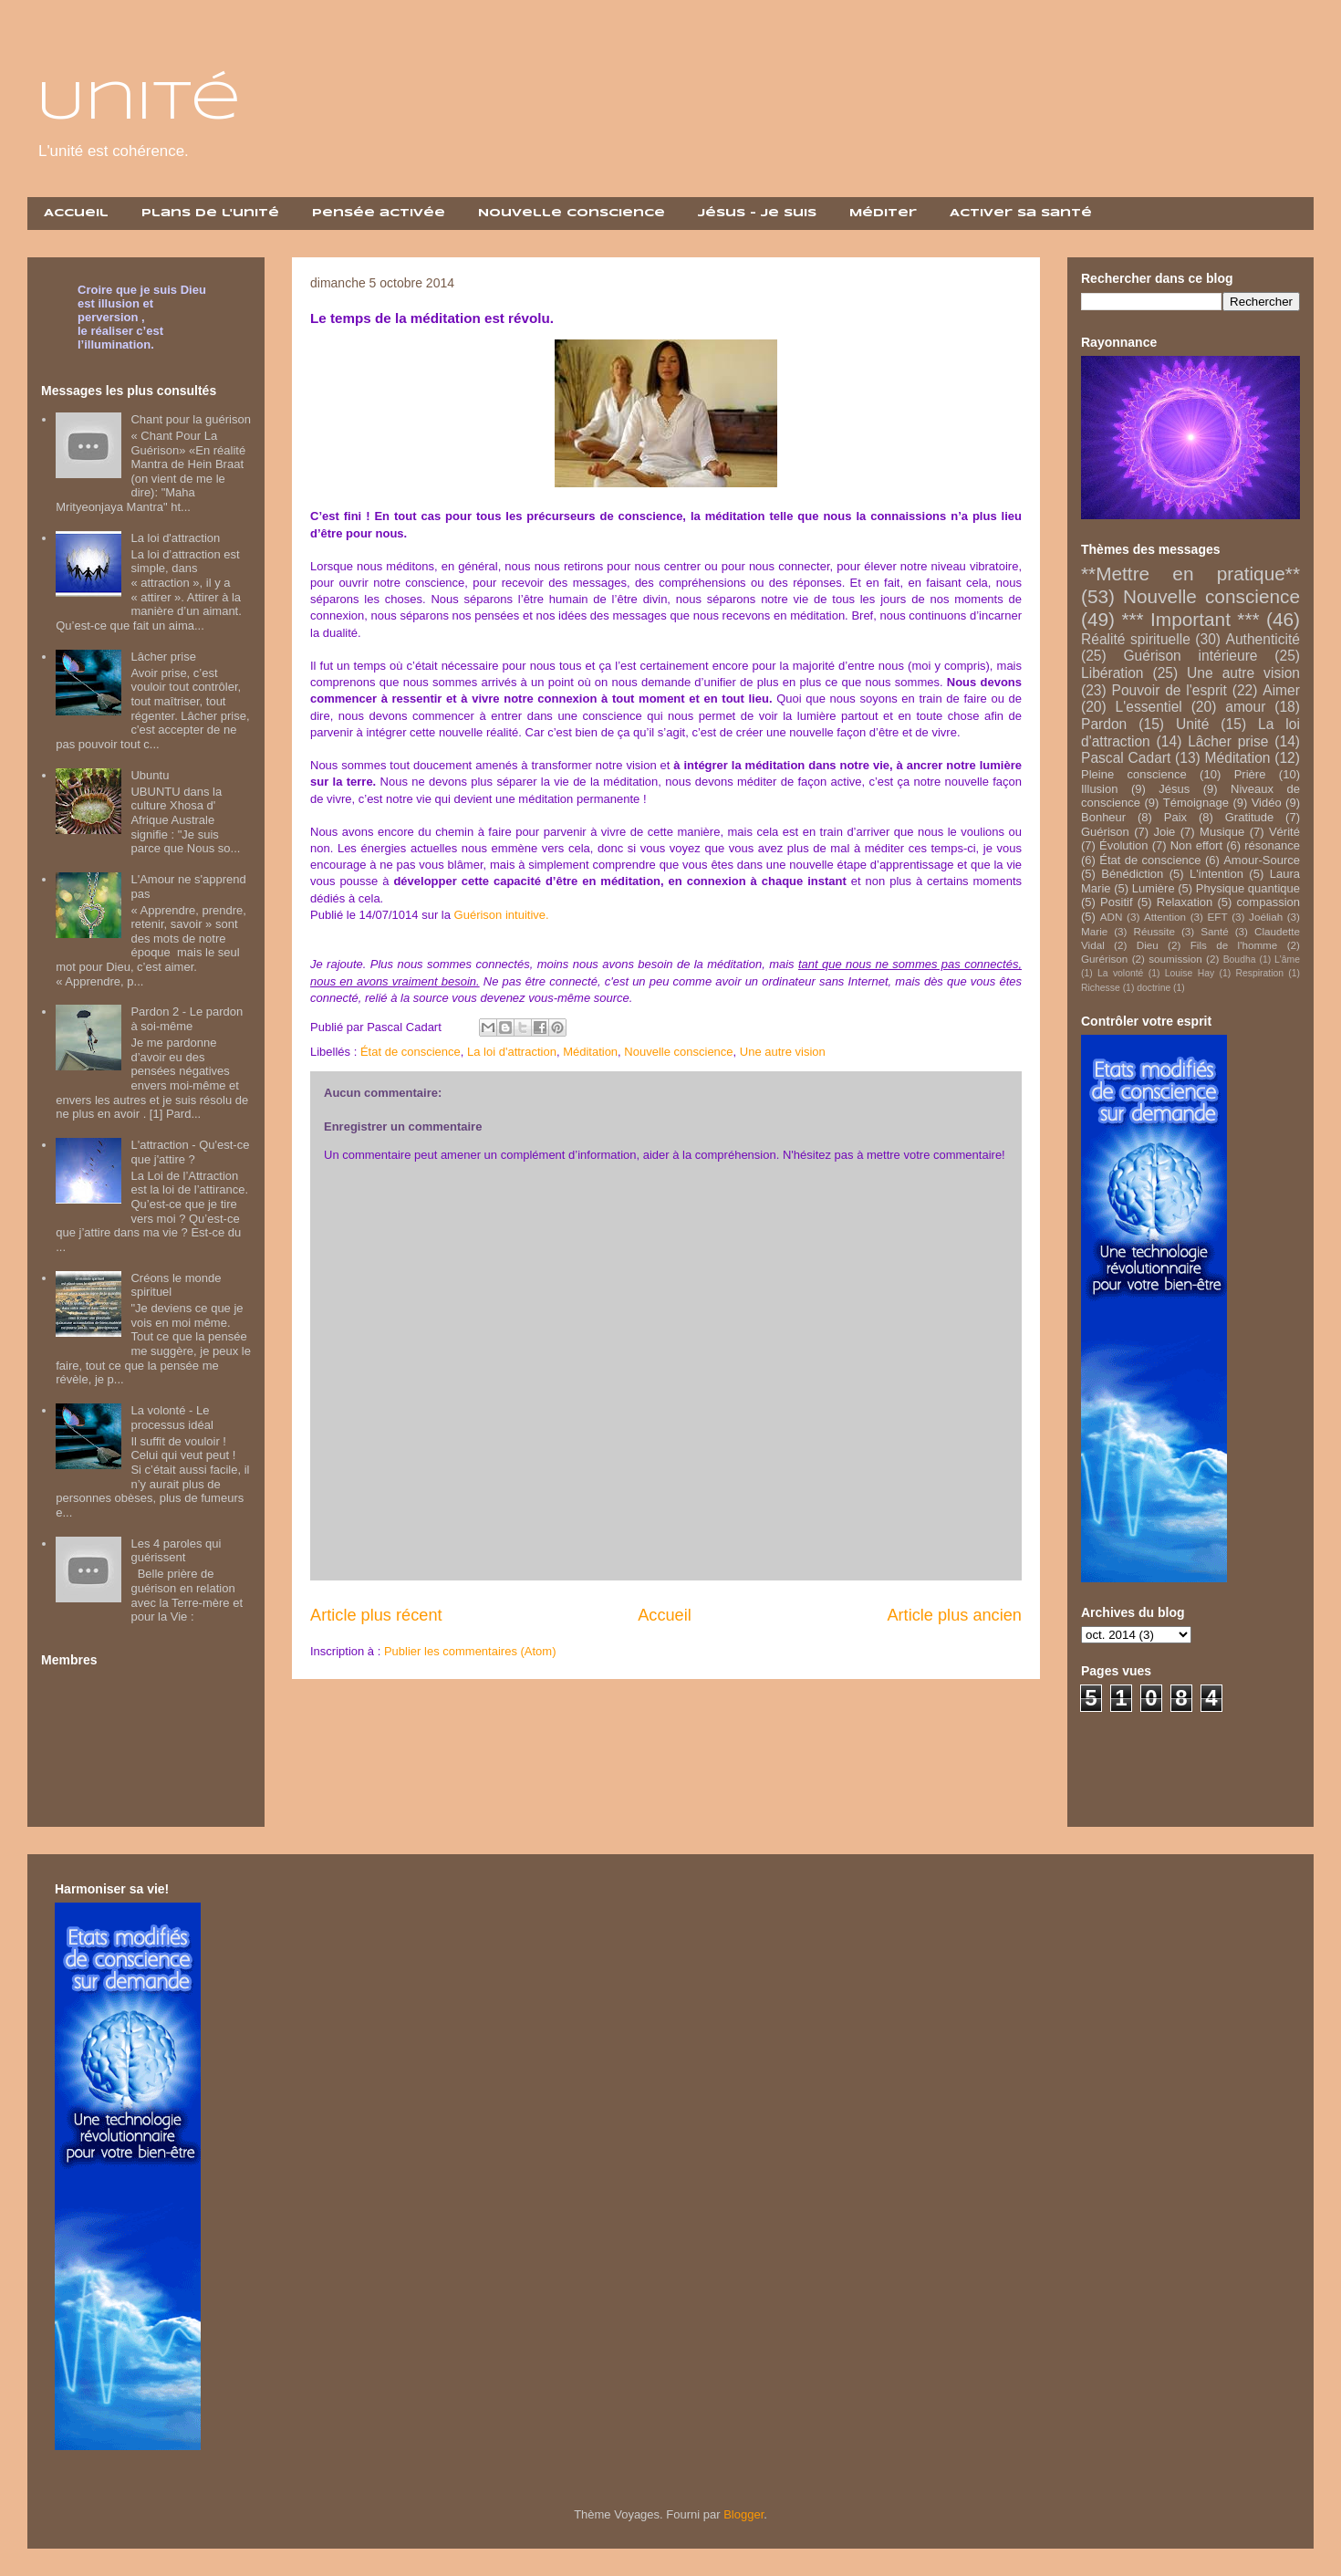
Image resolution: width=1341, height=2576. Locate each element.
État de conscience (410, 1052)
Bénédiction (1132, 874)
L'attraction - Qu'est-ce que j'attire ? (189, 1152)
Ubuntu (149, 775)
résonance (1272, 845)
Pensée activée (378, 213)
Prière (1250, 774)
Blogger (743, 2514)
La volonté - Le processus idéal (171, 1417)
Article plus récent (376, 1615)
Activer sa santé (1021, 213)
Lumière (1153, 888)
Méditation (590, 1052)
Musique (1222, 832)
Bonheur (1103, 817)
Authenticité (1263, 639)
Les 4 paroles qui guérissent (175, 1551)
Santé (1215, 931)
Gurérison (1104, 959)
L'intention (1216, 874)
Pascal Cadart (1125, 758)
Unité (138, 103)
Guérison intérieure (1190, 655)
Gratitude (1249, 817)
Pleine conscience (1134, 774)
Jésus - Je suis (757, 213)
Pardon (1104, 724)
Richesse (1100, 988)
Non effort (1196, 845)
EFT (1218, 917)
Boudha (1239, 959)
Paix (1175, 817)
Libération (1112, 673)
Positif (1116, 902)
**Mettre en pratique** (1190, 573)
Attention (1165, 917)
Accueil (76, 213)
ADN (1111, 917)
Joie (1164, 832)
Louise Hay (1189, 973)
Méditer (883, 213)
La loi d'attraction (511, 1052)
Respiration (1259, 973)
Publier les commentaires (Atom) (470, 1651)
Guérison (1105, 832)
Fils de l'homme (1234, 945)
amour (1245, 706)
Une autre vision (783, 1052)
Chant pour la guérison (190, 419)
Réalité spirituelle (1135, 639)
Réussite (1153, 931)
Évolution (1123, 845)
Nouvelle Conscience (571, 213)
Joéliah (1266, 917)
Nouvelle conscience (678, 1052)
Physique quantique (1248, 888)
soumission (1175, 959)
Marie (1094, 931)
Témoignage (1196, 802)
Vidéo (1267, 802)
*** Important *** (1190, 619)
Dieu (1148, 945)
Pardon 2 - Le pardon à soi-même (186, 1019)
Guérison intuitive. (501, 915)
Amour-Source (1261, 860)
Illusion (1099, 789)
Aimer (1281, 690)
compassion (1268, 902)
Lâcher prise (163, 656)
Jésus (1174, 789)
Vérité (1284, 832)
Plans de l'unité (210, 213)
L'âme (1287, 959)
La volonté (1120, 973)
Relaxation (1184, 902)
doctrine (1153, 988)
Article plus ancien (954, 1615)
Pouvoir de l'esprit (1169, 690)
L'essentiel (1149, 706)
